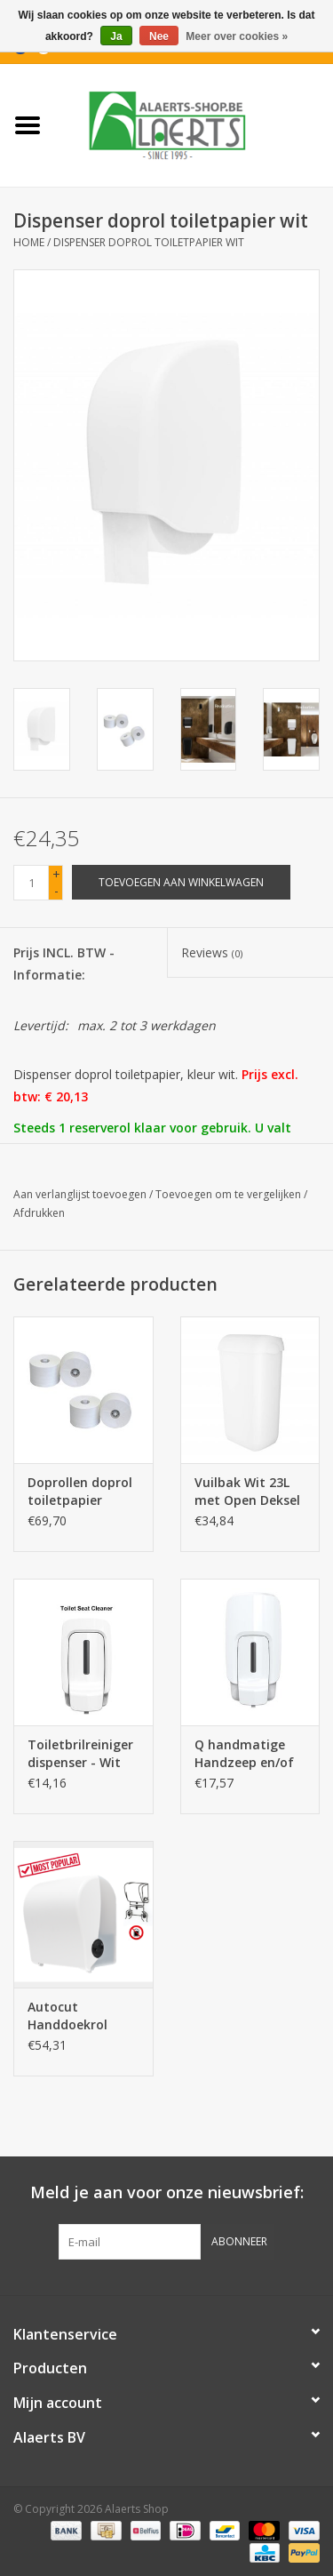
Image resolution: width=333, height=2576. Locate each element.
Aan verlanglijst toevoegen (80, 1194)
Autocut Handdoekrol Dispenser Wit (70, 2016)
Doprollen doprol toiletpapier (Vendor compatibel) (80, 1491)
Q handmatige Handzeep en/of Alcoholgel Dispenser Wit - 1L (249, 1754)
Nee (159, 36)
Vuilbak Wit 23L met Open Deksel (247, 1491)
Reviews (211, 952)
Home (28, 242)
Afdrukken (39, 1212)
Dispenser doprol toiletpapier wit (148, 242)
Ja (116, 36)
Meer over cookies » (237, 36)
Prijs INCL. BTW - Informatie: (64, 963)
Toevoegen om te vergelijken (229, 1194)
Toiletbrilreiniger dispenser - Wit (80, 1753)
